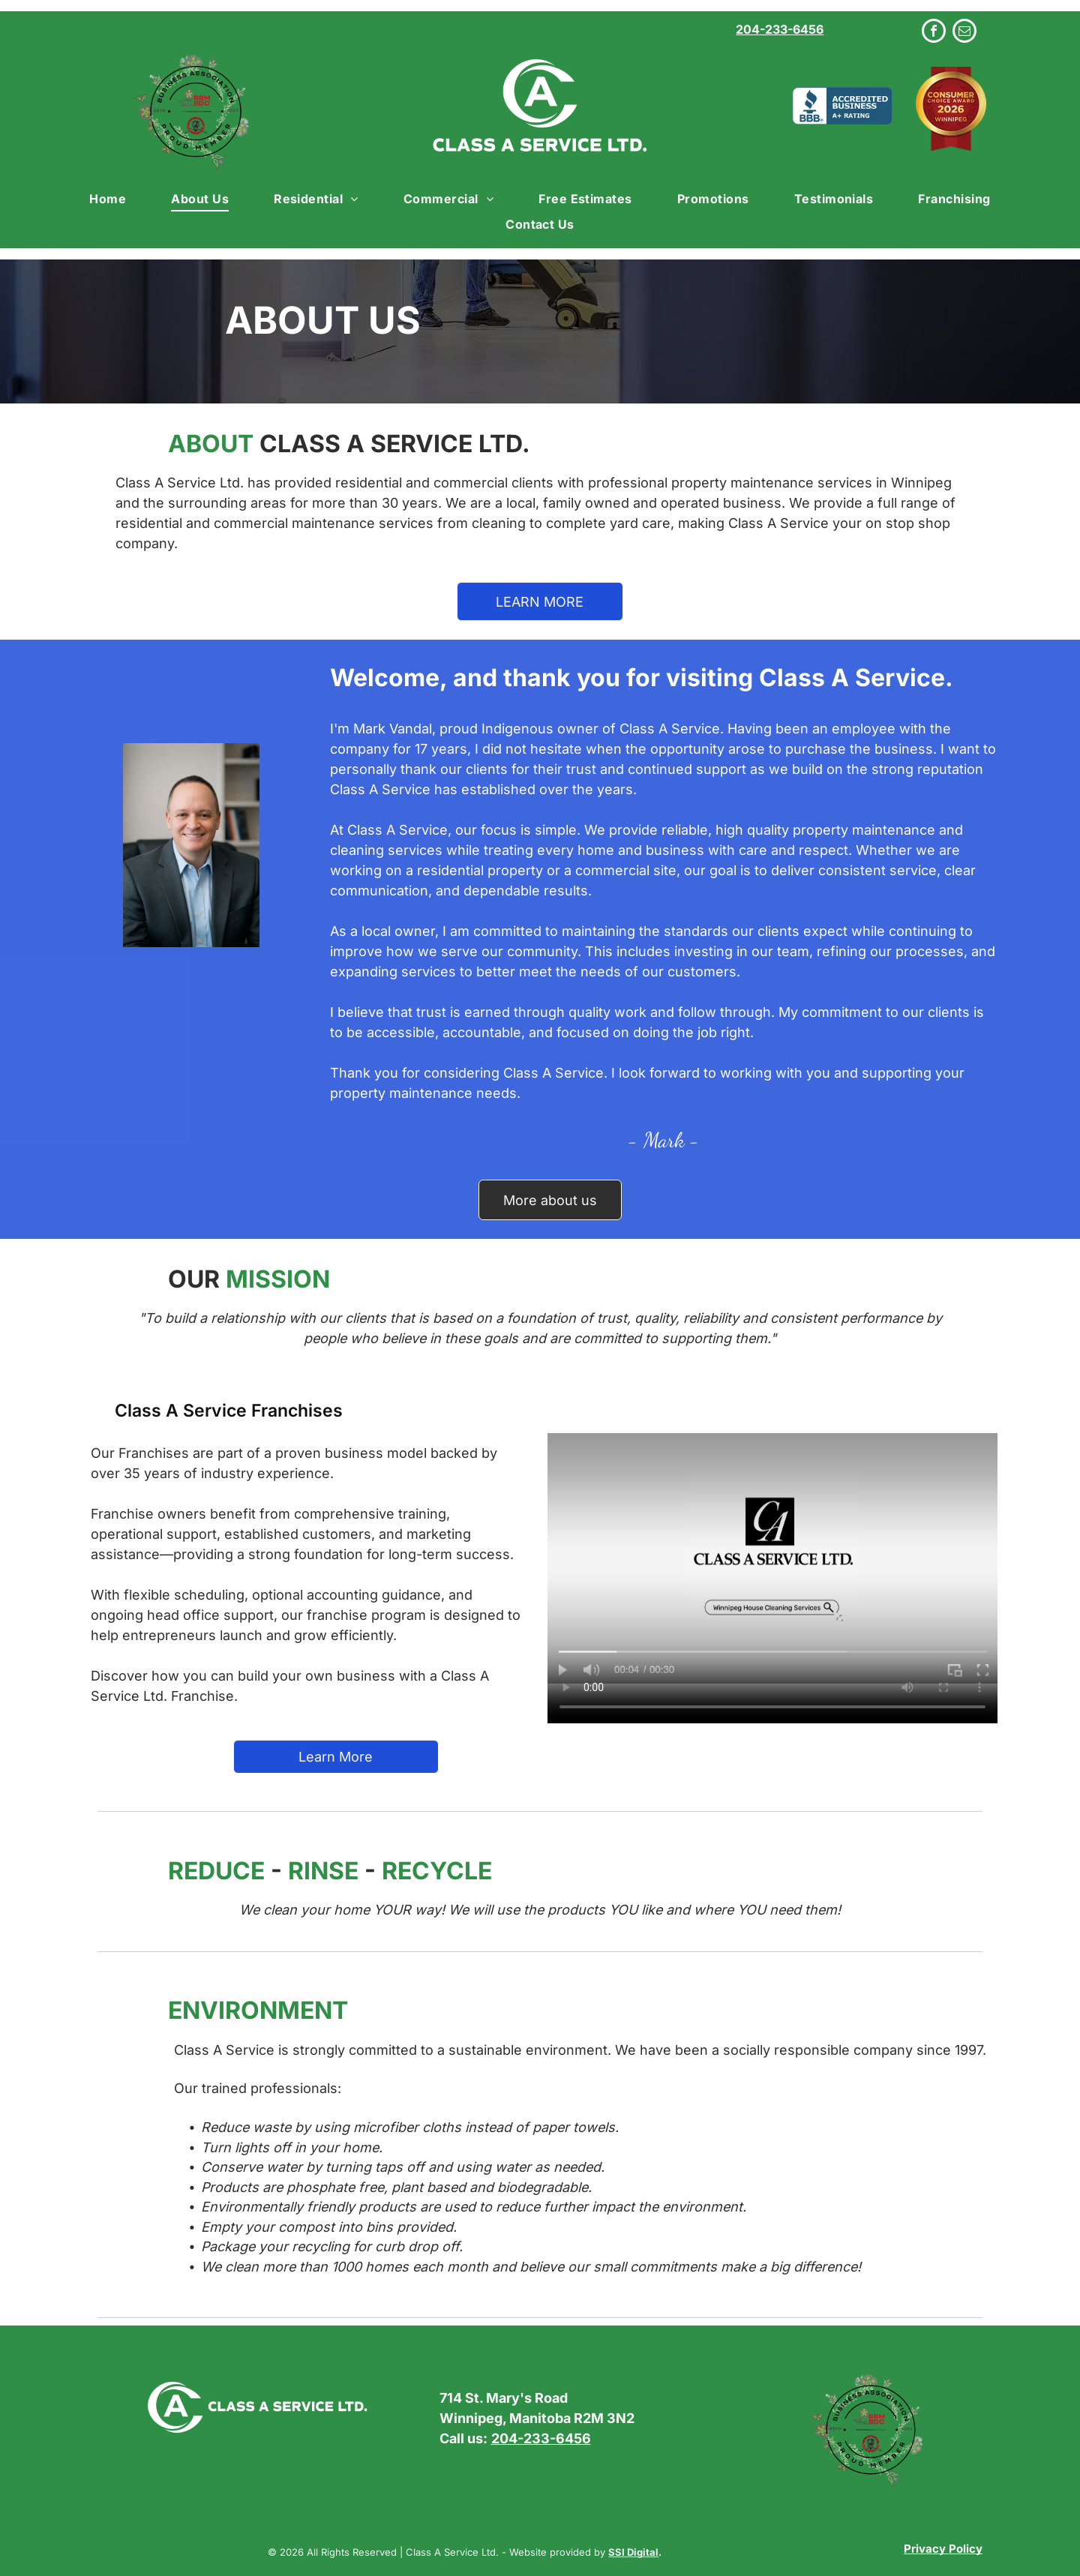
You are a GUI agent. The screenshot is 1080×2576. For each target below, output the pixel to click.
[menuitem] (107, 198)
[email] (964, 32)
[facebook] (934, 32)
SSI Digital (633, 2552)
